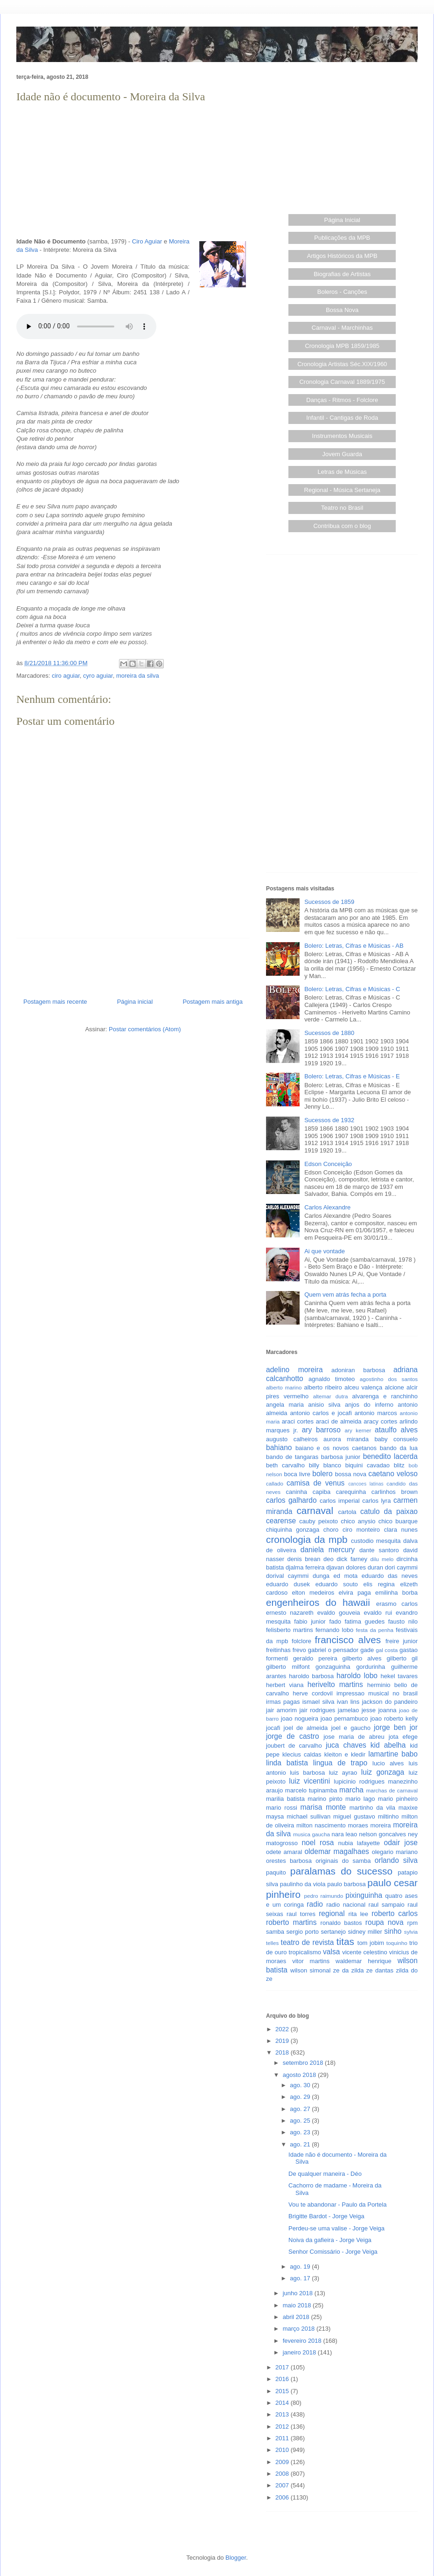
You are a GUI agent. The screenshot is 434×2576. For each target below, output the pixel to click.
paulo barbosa (346, 1884)
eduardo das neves (390, 1575)
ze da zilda (348, 1970)
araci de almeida (339, 1421)
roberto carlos (394, 1913)
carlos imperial (340, 1500)
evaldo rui (378, 1612)
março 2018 (299, 2328)
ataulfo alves (396, 1430)
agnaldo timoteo (331, 1378)
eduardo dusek (288, 1584)
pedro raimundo (323, 1896)
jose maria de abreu (354, 1736)
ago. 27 (301, 2108)
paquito (276, 1872)
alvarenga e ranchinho (385, 1396)
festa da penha (374, 1630)
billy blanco (325, 1465)
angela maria (285, 1404)
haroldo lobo (357, 1676)
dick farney (351, 1558)
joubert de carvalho (294, 1745)
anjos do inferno (369, 1404)
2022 (283, 2029)
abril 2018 (297, 2316)
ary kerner (358, 1430)
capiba (321, 1491)
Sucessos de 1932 (329, 1120)
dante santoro (379, 1550)
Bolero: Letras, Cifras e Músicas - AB (353, 945)
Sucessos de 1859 (329, 901)
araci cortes (298, 1421)
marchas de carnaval (392, 1790)
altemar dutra (330, 1396)
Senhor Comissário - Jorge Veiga (333, 2251)
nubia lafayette (359, 1843)
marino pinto (325, 1798)
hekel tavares (398, 1676)
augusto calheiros (292, 1439)
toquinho (396, 1943)
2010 (283, 2449)
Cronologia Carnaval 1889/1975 (342, 381)
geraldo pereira (315, 1658)
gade (367, 1649)
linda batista (287, 1763)
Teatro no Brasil (342, 507)
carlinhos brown (394, 1491)
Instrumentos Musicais (342, 435)
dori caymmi (401, 1567)
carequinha (351, 1491)
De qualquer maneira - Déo (325, 2173)
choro (331, 1529)
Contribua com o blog (342, 525)
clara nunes (401, 1529)
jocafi (273, 1727)
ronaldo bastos (341, 1922)
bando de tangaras (292, 1456)
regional (331, 1913)
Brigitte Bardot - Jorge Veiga (326, 2216)
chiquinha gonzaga (292, 1529)
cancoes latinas (365, 1483)
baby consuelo (396, 1439)
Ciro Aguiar (147, 241)
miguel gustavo (354, 1816)
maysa (275, 1816)
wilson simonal (310, 1970)
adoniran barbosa (358, 1370)
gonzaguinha (332, 1666)
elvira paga (355, 1592)
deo (328, 1558)
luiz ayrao (343, 1772)
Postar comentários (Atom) (145, 1029)
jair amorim (281, 1710)
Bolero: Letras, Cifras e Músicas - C (352, 989)
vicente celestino (364, 1952)
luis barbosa (307, 1772)
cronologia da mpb (307, 1539)
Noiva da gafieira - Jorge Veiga (329, 2239)
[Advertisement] (133, 170)
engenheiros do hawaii (318, 1602)
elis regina (378, 1584)
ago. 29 (301, 2096)
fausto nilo (403, 1621)
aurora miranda (346, 1439)
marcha (351, 1790)
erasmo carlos (397, 1603)
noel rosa (317, 1843)
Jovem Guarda (342, 454)
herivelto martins (335, 1684)
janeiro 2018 (300, 2352)
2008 (283, 2473)
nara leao (344, 1834)
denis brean (304, 1558)
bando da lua (399, 1447)
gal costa (387, 1650)
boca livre (297, 1474)
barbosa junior (340, 1456)
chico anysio (358, 1521)
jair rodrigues (317, 1710)
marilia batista (285, 1798)
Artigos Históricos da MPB (342, 255)
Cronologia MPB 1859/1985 (342, 345)
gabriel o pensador (333, 1649)
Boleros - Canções (342, 291)
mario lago (360, 1798)
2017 (283, 2367)
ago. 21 (301, 2144)
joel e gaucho (351, 1727)
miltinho (388, 1816)
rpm (412, 1922)
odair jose (400, 1843)
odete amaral (284, 1851)
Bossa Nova (342, 309)
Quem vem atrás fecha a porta (345, 1294)
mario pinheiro (398, 1798)
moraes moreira (369, 1825)
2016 (283, 2378)
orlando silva (396, 1860)
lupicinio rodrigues (359, 1781)
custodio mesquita (376, 1540)
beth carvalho (285, 1465)
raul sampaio (387, 1904)
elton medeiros (313, 1592)
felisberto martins (289, 1629)
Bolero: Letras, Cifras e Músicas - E (351, 1076)
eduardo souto (336, 1584)
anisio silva (324, 1404)
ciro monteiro (361, 1529)
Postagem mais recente (55, 1001)
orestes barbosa (289, 1860)
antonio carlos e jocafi (320, 1413)
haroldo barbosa (311, 1676)
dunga (321, 1575)
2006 (283, 2497)
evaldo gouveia (338, 1612)
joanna (387, 1710)
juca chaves (346, 1745)
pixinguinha (363, 1895)
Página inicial (135, 1001)
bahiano (279, 1447)
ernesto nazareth (290, 1612)
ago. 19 (301, 2266)
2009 (283, 2461)
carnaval (314, 1510)
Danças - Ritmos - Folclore (342, 399)
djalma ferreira (305, 1567)
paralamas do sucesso (341, 1871)
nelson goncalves (382, 1834)
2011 (283, 2438)
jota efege (403, 1736)
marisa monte (323, 1807)
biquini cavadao (367, 1465)
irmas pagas (283, 1701)
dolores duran (364, 1567)
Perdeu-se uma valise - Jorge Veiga (336, 2228)
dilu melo (382, 1559)
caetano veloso (393, 1474)
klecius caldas (302, 1754)
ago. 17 (301, 2278)
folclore (301, 1641)
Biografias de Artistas (342, 274)
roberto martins (291, 1922)
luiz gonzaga (382, 1772)
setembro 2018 (304, 2062)
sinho (392, 1931)
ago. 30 (301, 2085)
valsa (331, 1952)
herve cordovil (312, 1693)
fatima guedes (364, 1621)
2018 (283, 2052)
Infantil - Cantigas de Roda (342, 417)
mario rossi (281, 1807)
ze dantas (379, 1970)
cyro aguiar (98, 675)
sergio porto (303, 1931)
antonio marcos (376, 1413)
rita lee (358, 1913)
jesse (369, 1710)
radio (315, 1904)
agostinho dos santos (389, 1379)
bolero (322, 1474)
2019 (283, 2040)
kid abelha (388, 1745)
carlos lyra (376, 1500)
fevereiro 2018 (303, 2340)
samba (275, 1931)
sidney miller (365, 1931)
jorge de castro (292, 1736)
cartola (347, 1511)
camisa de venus (315, 1483)
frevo (299, 1649)
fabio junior (310, 1621)
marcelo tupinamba (311, 1790)
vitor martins (310, 1961)
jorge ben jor (396, 1727)
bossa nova (350, 1474)
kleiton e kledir (344, 1754)
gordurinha (370, 1666)
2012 (283, 2426)
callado (274, 1483)
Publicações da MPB (342, 237)
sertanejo (333, 1931)
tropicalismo (305, 1952)
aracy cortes (380, 1421)
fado (335, 1621)
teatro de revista (307, 1942)
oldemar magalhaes (336, 1851)
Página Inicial (342, 219)
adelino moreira (294, 1370)
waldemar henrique (364, 1961)
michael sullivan (308, 1816)
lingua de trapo (340, 1763)
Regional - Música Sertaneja (342, 489)
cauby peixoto (318, 1521)
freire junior (401, 1641)
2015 (283, 2391)
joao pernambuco (344, 1718)
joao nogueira (299, 1718)
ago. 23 (301, 2132)
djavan (335, 1567)
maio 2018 (298, 2305)
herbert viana (285, 1684)
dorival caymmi (287, 1575)
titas (345, 1941)
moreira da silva (137, 675)
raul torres (301, 1913)
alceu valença (363, 1387)
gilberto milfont (288, 1666)
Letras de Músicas (342, 471)
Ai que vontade (324, 1251)
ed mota (346, 1575)
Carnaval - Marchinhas (342, 327)
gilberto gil (402, 1658)
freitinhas (278, 1649)
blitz (399, 1465)
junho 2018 (299, 2293)
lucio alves (388, 1763)
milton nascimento (321, 1825)
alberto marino (283, 1387)
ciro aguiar (66, 675)
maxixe (408, 1807)
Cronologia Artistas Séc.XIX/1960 (342, 364)
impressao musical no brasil (377, 1693)
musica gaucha (311, 1834)
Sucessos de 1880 (329, 1032)
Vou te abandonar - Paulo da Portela (337, 2204)
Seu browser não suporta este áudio (86, 326)
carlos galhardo (291, 1500)
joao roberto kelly (394, 1718)
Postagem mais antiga (212, 1001)
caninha (297, 1491)
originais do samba (343, 1860)
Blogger (235, 2557)
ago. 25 (301, 2120)
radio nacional (345, 1904)
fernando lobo (334, 1629)
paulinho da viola (303, 1884)
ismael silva (318, 1701)
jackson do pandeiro (390, 1701)
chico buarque (398, 1521)
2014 (283, 2402)
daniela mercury (328, 1550)
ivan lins (348, 1701)
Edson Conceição (328, 1163)
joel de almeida (306, 1727)
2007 (283, 2485)
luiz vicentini (309, 1781)
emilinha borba (396, 1592)
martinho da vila (372, 1807)
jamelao (348, 1710)
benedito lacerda (390, 1456)
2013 (283, 2414)
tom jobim (370, 1942)
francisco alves (348, 1639)
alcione (394, 1387)
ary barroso (321, 1430)
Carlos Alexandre (327, 1207)
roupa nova (384, 1922)
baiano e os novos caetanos (336, 1447)
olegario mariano (395, 1851)
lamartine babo (393, 1754)
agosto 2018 (300, 2074)
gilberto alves (362, 1658)
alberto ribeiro (323, 1387)
